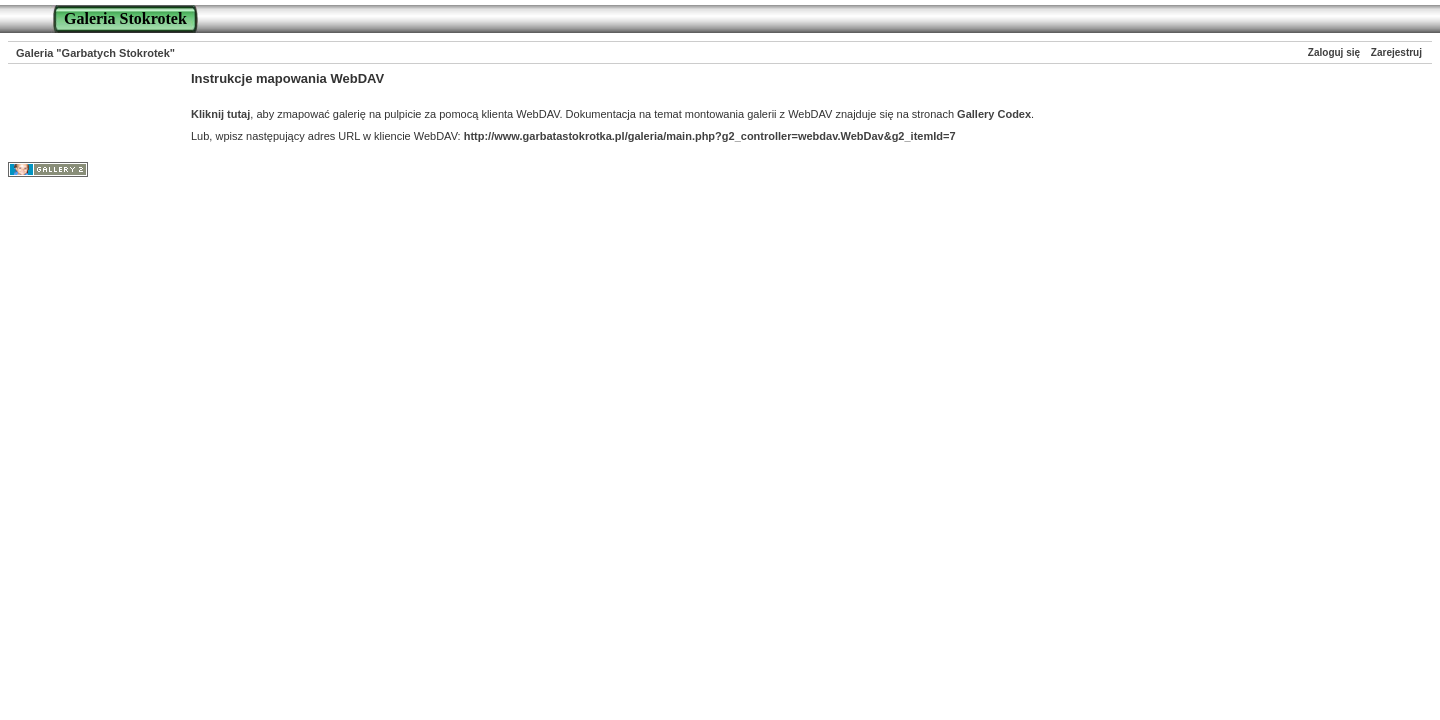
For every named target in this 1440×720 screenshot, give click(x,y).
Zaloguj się (1334, 52)
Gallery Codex (994, 114)
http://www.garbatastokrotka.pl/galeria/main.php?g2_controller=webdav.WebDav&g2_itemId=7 (710, 136)
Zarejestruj (1396, 52)
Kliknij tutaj (220, 114)
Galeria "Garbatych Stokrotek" (95, 53)
